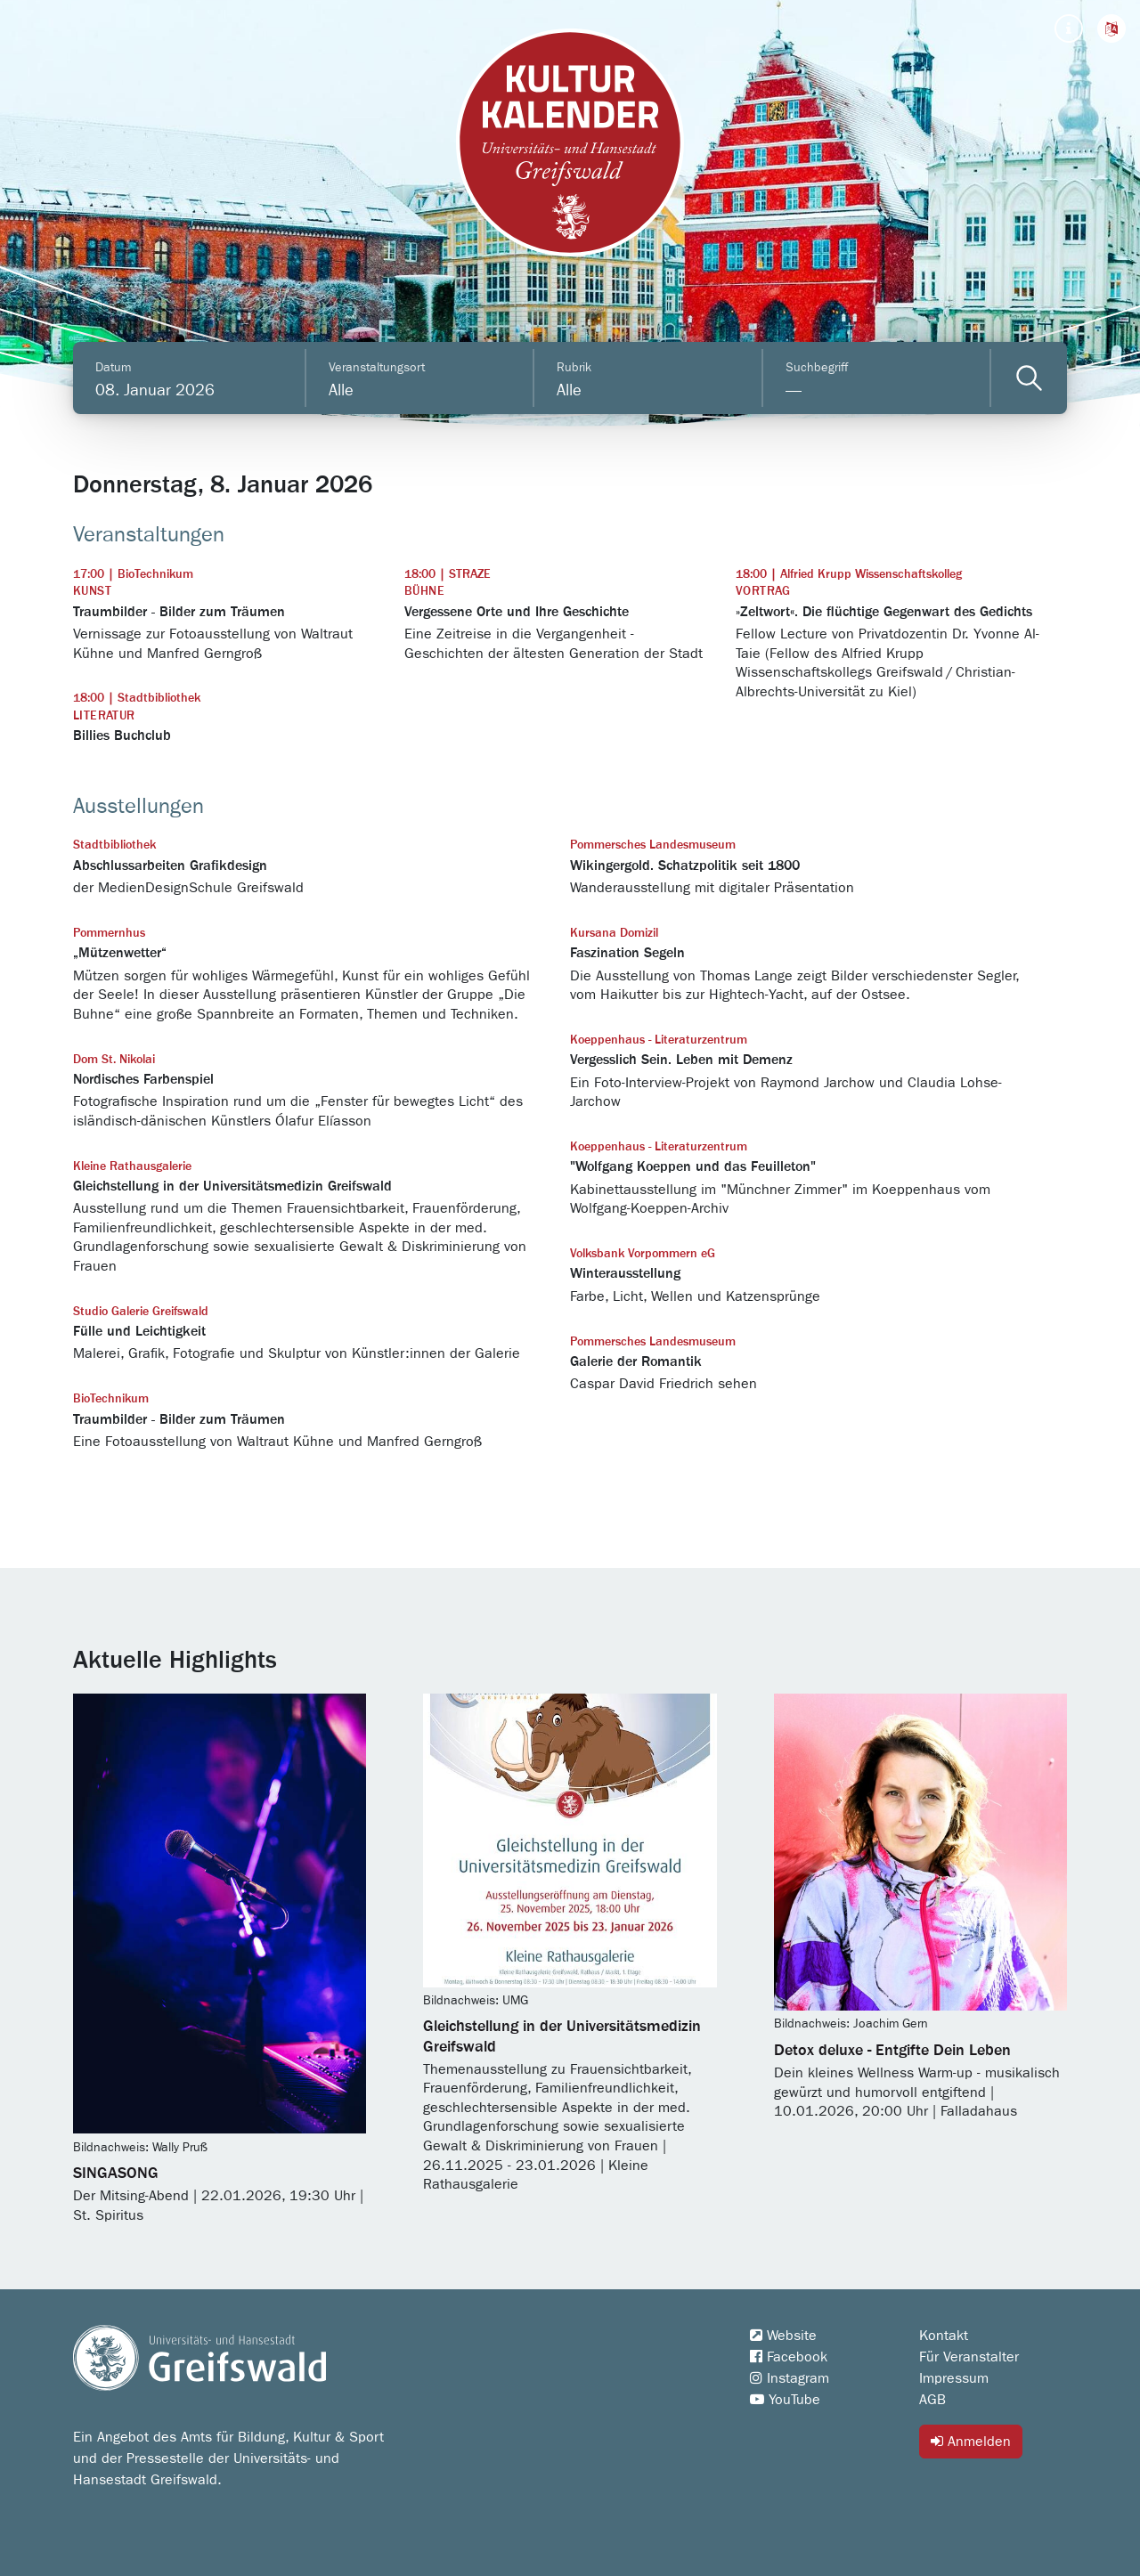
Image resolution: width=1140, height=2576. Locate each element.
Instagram (789, 2378)
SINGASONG (116, 2174)
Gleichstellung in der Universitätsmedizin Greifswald (562, 2036)
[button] (1111, 28)
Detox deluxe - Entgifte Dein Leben (892, 2051)
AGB (932, 2400)
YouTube (785, 2400)
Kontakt (943, 2335)
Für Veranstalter (969, 2357)
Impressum (954, 2378)
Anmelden (971, 2441)
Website (783, 2335)
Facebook (788, 2357)
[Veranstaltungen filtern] (1029, 378)
